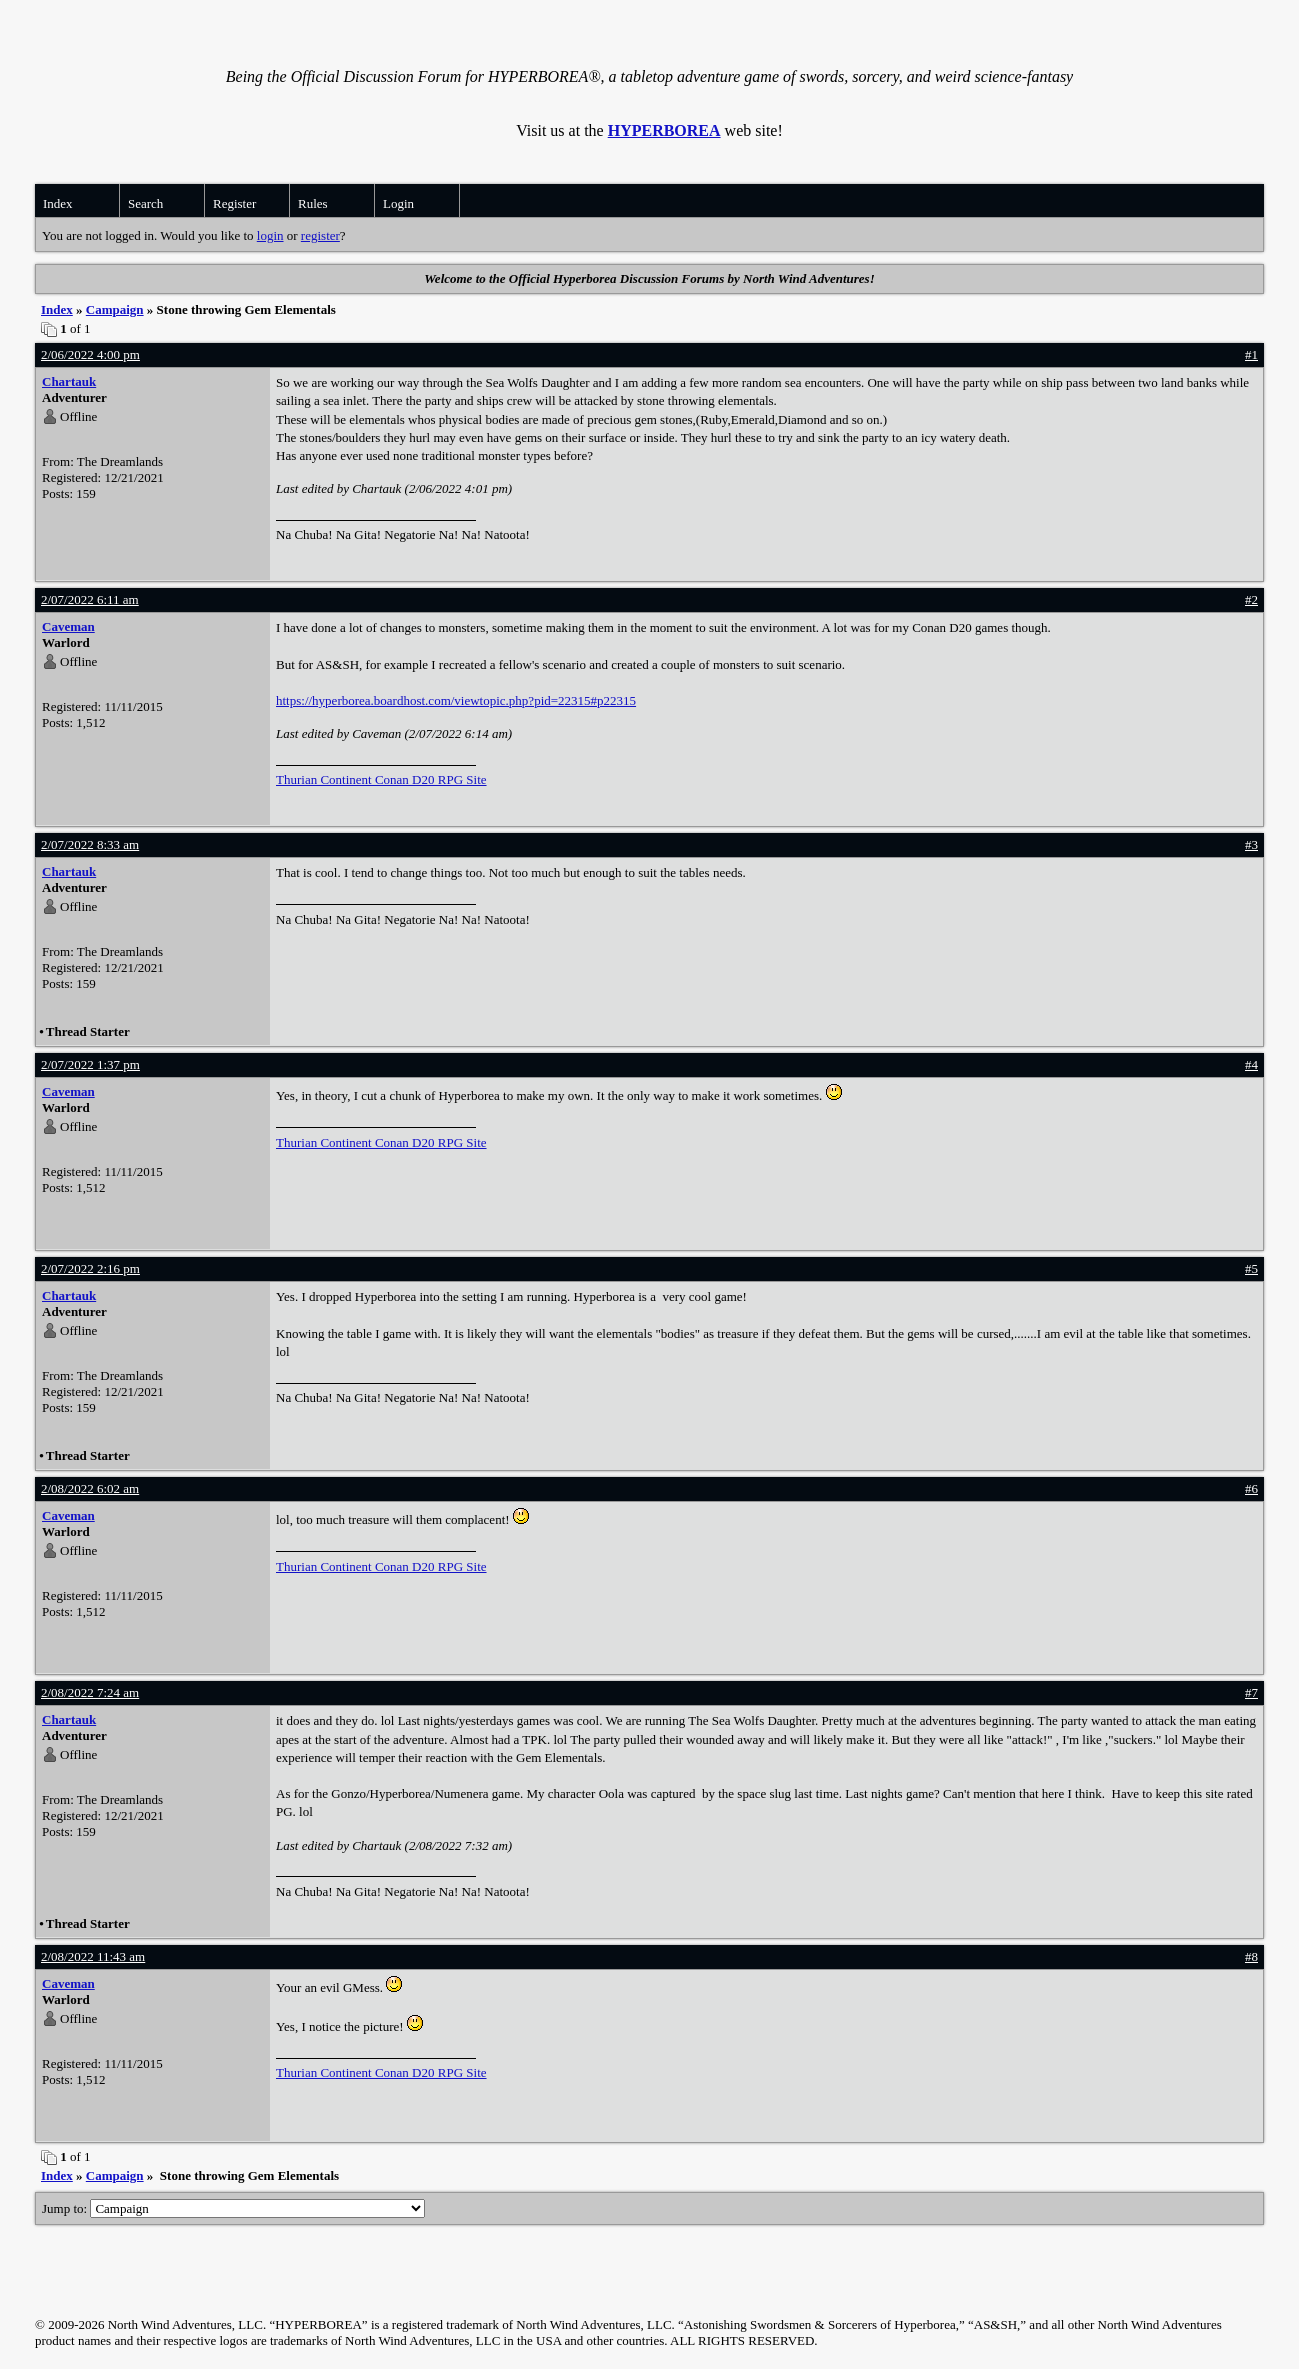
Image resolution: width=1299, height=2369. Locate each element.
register (320, 235)
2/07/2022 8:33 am (90, 844)
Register (234, 203)
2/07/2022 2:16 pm (90, 1268)
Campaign (115, 309)
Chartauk (69, 381)
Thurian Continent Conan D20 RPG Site (381, 779)
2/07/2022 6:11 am (90, 599)
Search (145, 203)
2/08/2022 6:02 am (90, 1488)
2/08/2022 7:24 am (90, 1692)
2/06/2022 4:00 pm (90, 354)
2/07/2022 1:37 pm (90, 1064)
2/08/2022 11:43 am (93, 1956)
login (270, 235)
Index (58, 203)
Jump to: (233, 2208)
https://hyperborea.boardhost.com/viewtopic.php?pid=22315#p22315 (456, 700)
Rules (313, 203)
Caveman (68, 626)
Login (398, 203)
